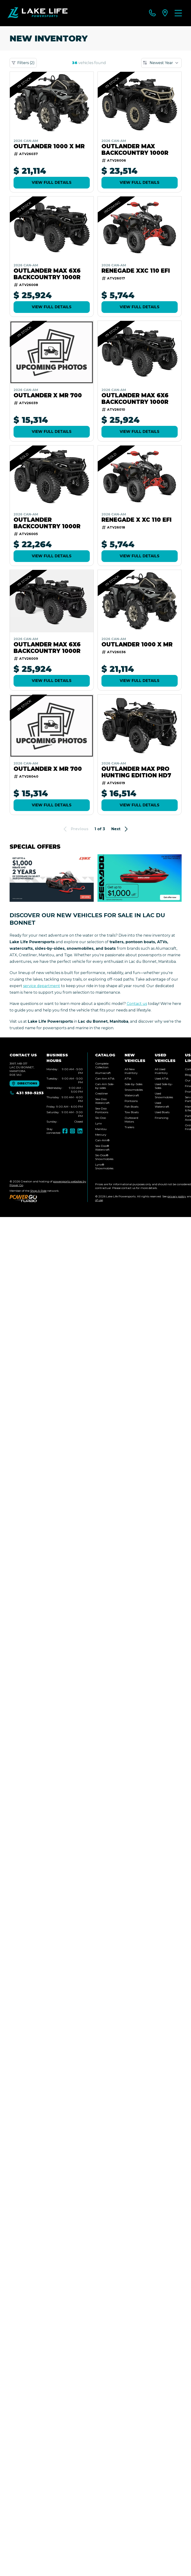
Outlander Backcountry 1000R (47, 523)
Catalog (105, 1055)
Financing (161, 1118)
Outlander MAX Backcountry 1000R (134, 149)
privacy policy (176, 1196)
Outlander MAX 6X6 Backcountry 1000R (47, 274)
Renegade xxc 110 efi (135, 271)
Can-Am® (102, 1140)
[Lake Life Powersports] (37, 13)
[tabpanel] (65, 1095)
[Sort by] (161, 63)
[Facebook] (65, 1131)
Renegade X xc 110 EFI (136, 520)
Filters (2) (23, 63)
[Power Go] (48, 1198)
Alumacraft (103, 1073)
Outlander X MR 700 (48, 395)
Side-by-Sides (133, 1084)
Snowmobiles (134, 1089)
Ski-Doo (100, 1118)
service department (41, 986)
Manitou (101, 1129)
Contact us (137, 1003)
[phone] (152, 13)
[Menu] (178, 13)
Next (120, 829)
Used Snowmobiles (164, 1095)
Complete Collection (101, 1065)
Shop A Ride (38, 1190)
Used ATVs (161, 1078)
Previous (75, 829)
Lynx (98, 1123)
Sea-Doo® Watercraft (102, 1147)
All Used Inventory (161, 1071)
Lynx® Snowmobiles (104, 1166)
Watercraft (132, 1095)
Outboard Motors (131, 1119)
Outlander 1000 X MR (49, 146)
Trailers (129, 1127)
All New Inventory (131, 1071)
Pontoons (131, 1101)
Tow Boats (132, 1112)
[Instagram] (72, 1131)
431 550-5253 (27, 1093)
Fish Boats (131, 1106)
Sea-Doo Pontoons (101, 1110)
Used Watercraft (162, 1104)
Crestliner (101, 1093)
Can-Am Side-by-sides (104, 1086)
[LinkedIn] (80, 1131)
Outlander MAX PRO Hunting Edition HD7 (136, 772)
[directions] (165, 13)
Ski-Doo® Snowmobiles (104, 1157)
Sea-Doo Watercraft (102, 1101)
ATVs (128, 1078)
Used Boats (162, 1112)
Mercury (100, 1134)
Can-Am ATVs (104, 1078)
